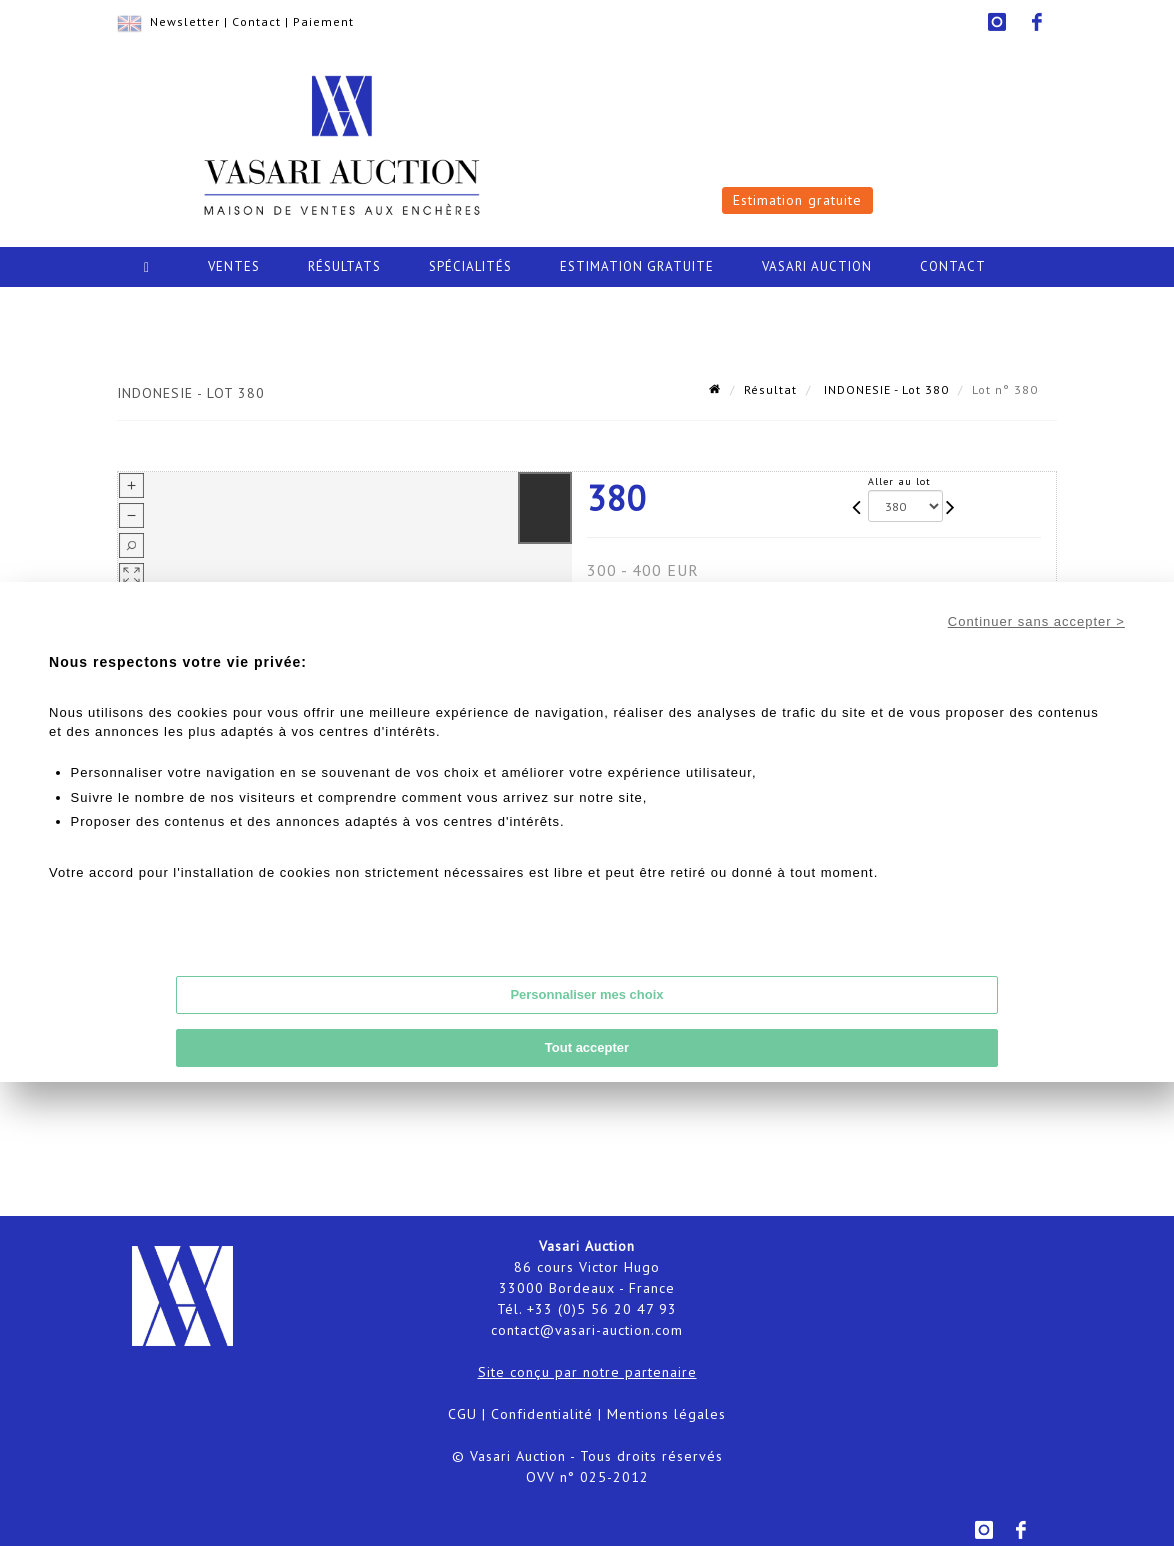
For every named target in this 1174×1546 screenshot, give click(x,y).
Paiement (323, 21)
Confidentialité (542, 1414)
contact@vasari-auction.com (587, 1330)
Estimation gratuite (797, 200)
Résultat (770, 389)
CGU (462, 1414)
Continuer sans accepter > (1036, 621)
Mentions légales (666, 1414)
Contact (256, 21)
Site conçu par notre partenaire (587, 1372)
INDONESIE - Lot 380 (884, 389)
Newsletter (185, 21)
